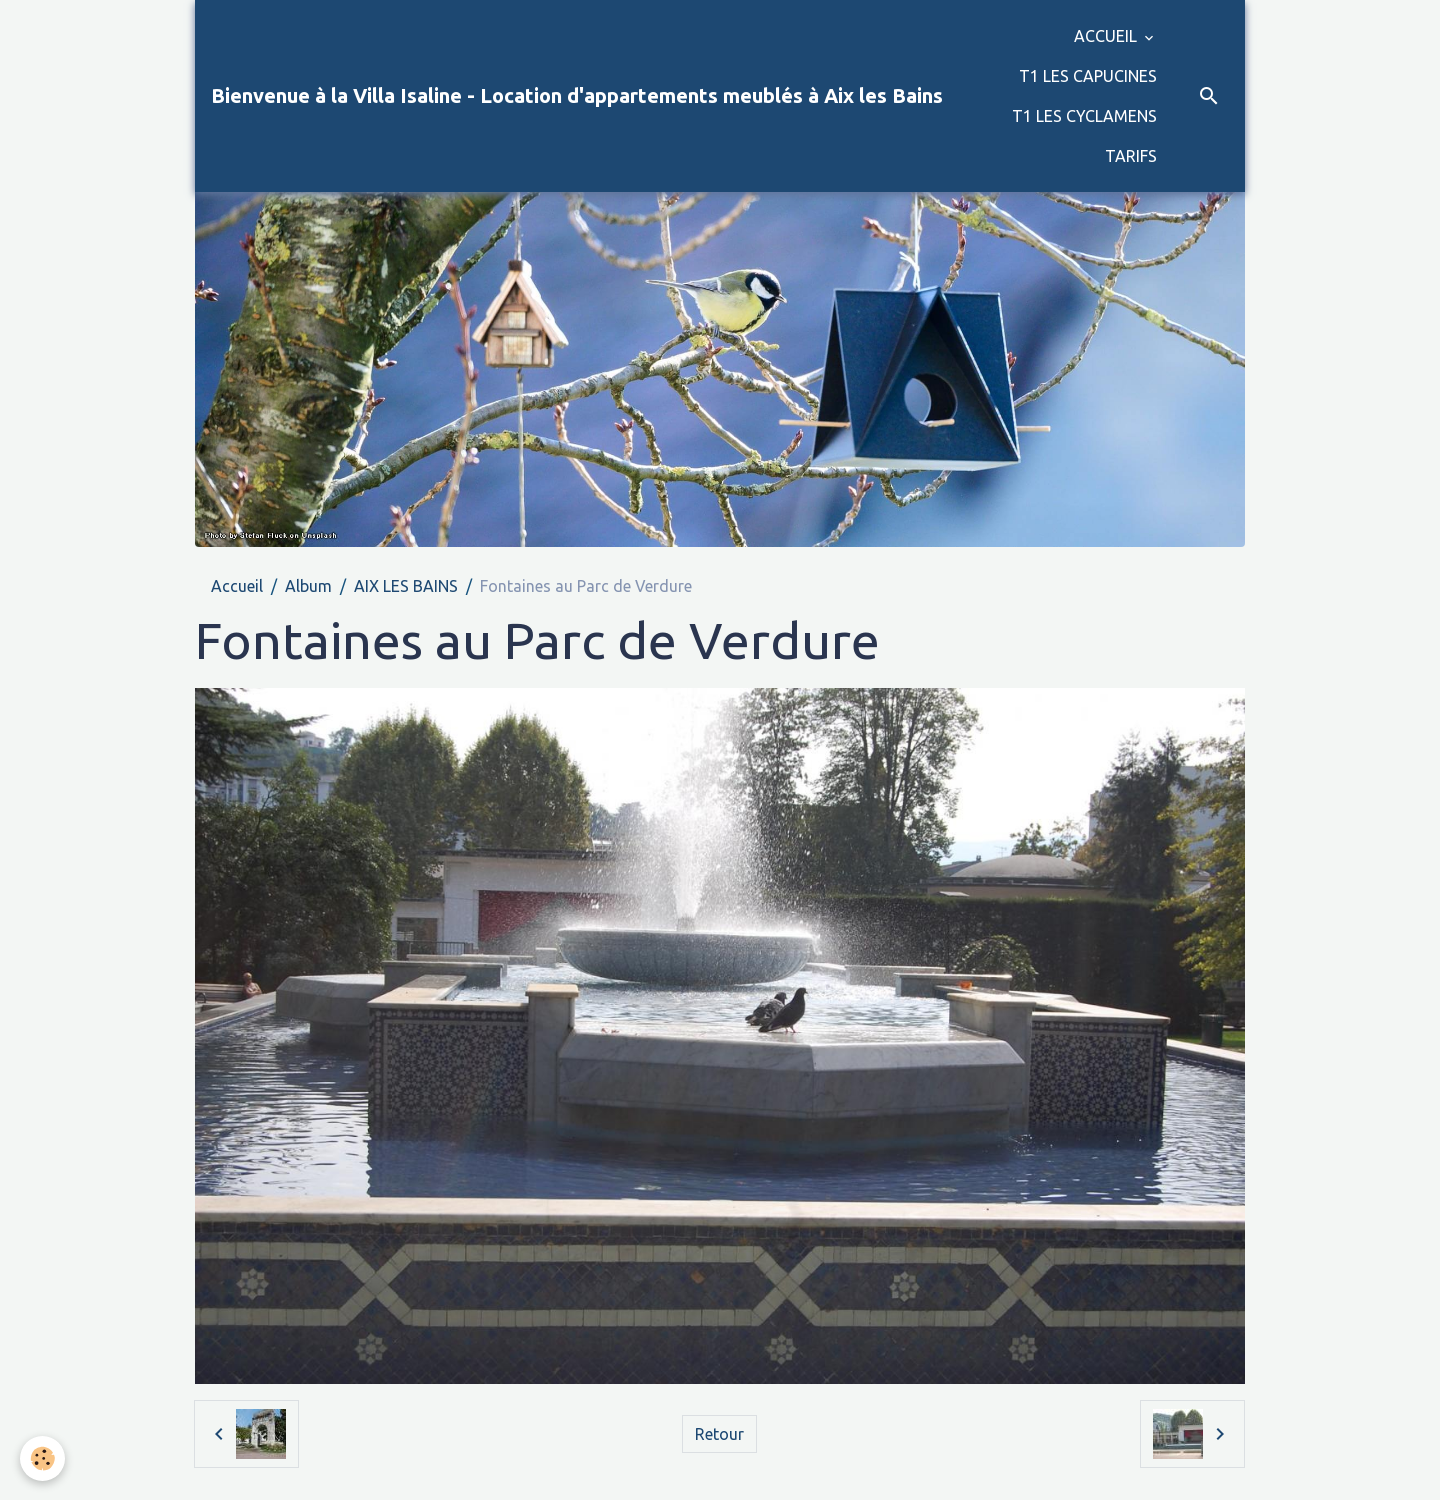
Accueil (237, 586)
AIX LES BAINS (406, 586)
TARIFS (1131, 156)
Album (308, 586)
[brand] (577, 96)
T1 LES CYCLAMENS (1084, 116)
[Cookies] (42, 1458)
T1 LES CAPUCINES (1088, 76)
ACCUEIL (1107, 36)
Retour (719, 1434)
